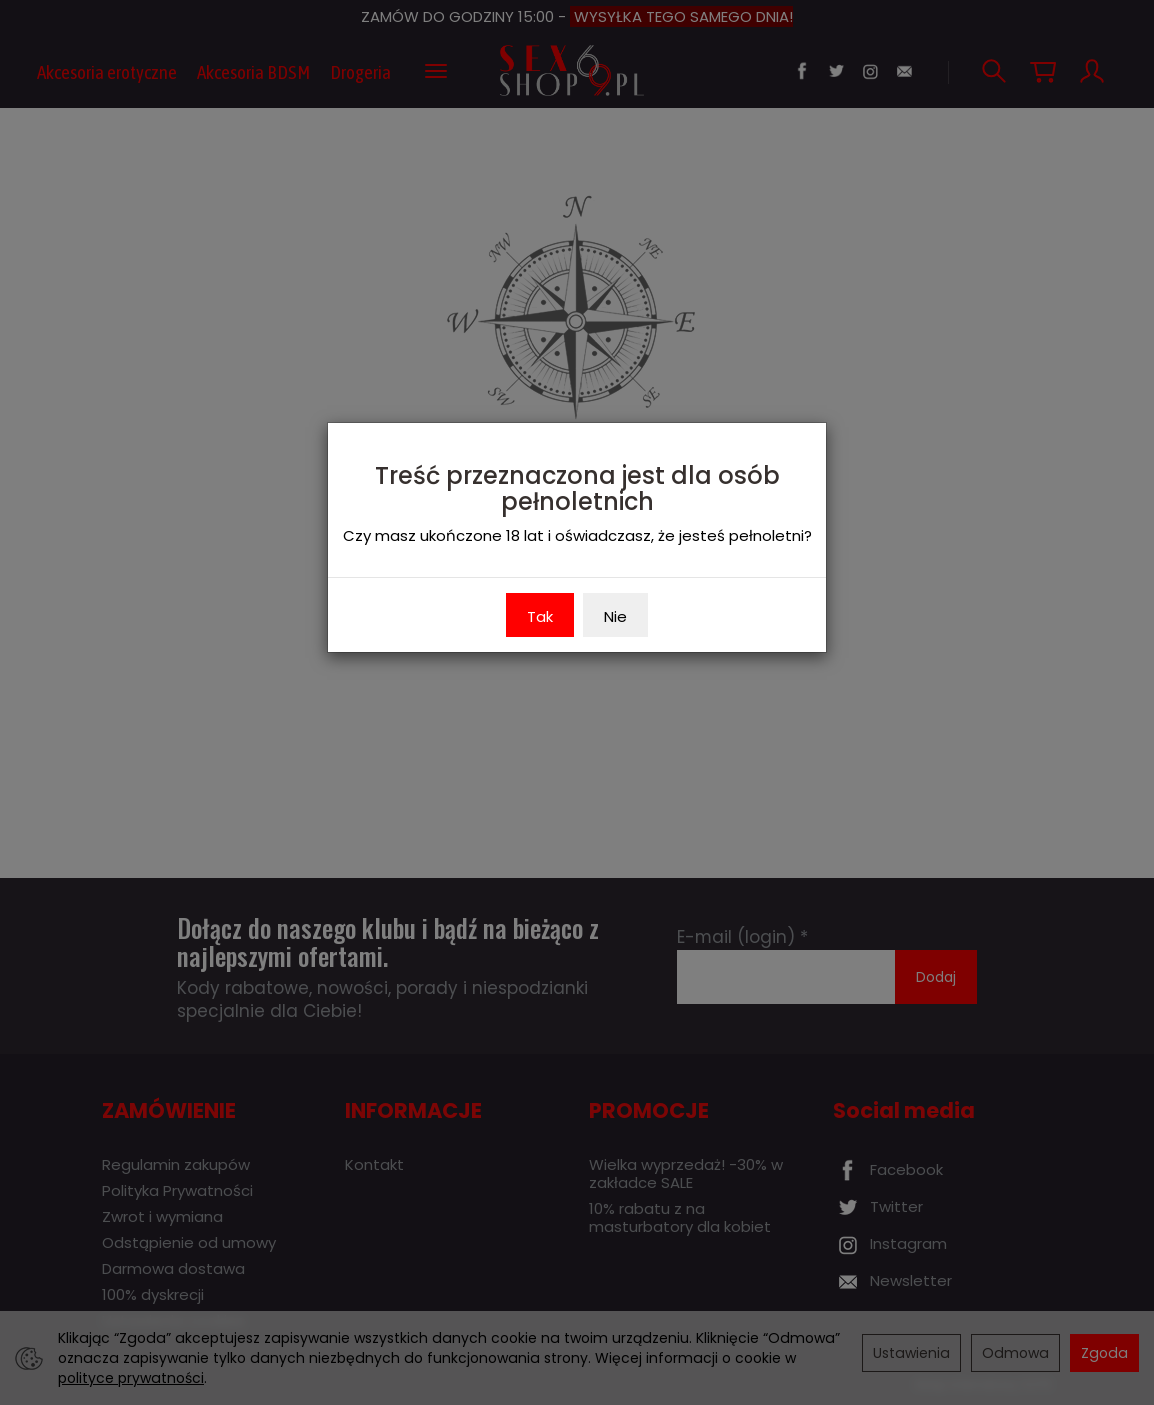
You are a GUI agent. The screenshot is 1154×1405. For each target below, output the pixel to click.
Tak (540, 616)
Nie (615, 616)
